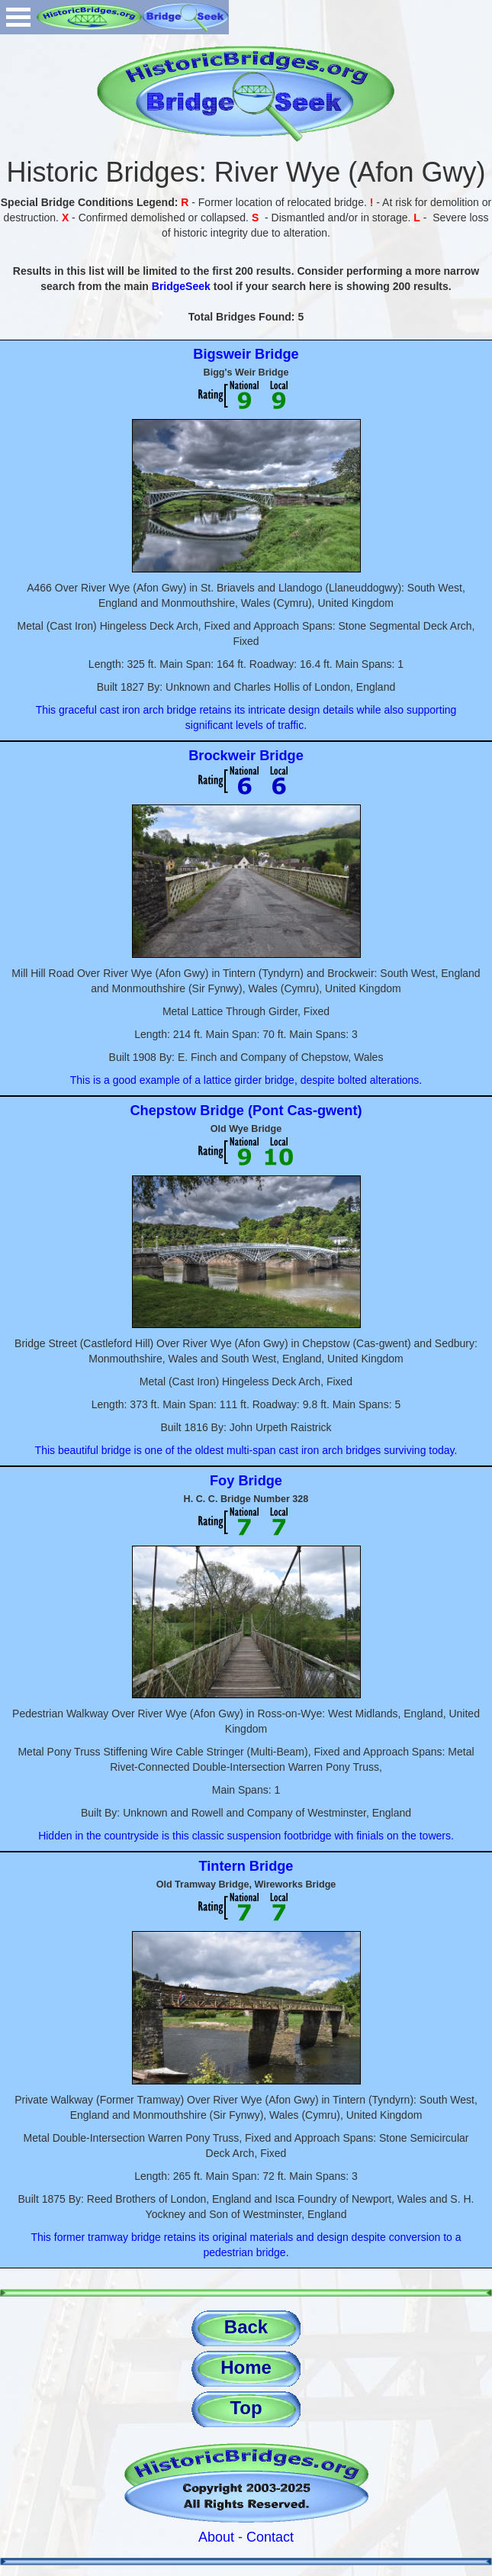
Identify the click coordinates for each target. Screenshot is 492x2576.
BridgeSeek (181, 286)
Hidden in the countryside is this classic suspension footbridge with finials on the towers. (246, 1836)
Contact (270, 2537)
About (216, 2537)
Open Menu (18, 17)
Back (246, 2326)
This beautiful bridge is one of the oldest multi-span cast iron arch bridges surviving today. (246, 1450)
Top (246, 2407)
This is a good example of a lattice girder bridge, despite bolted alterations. (246, 1080)
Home (246, 2367)
